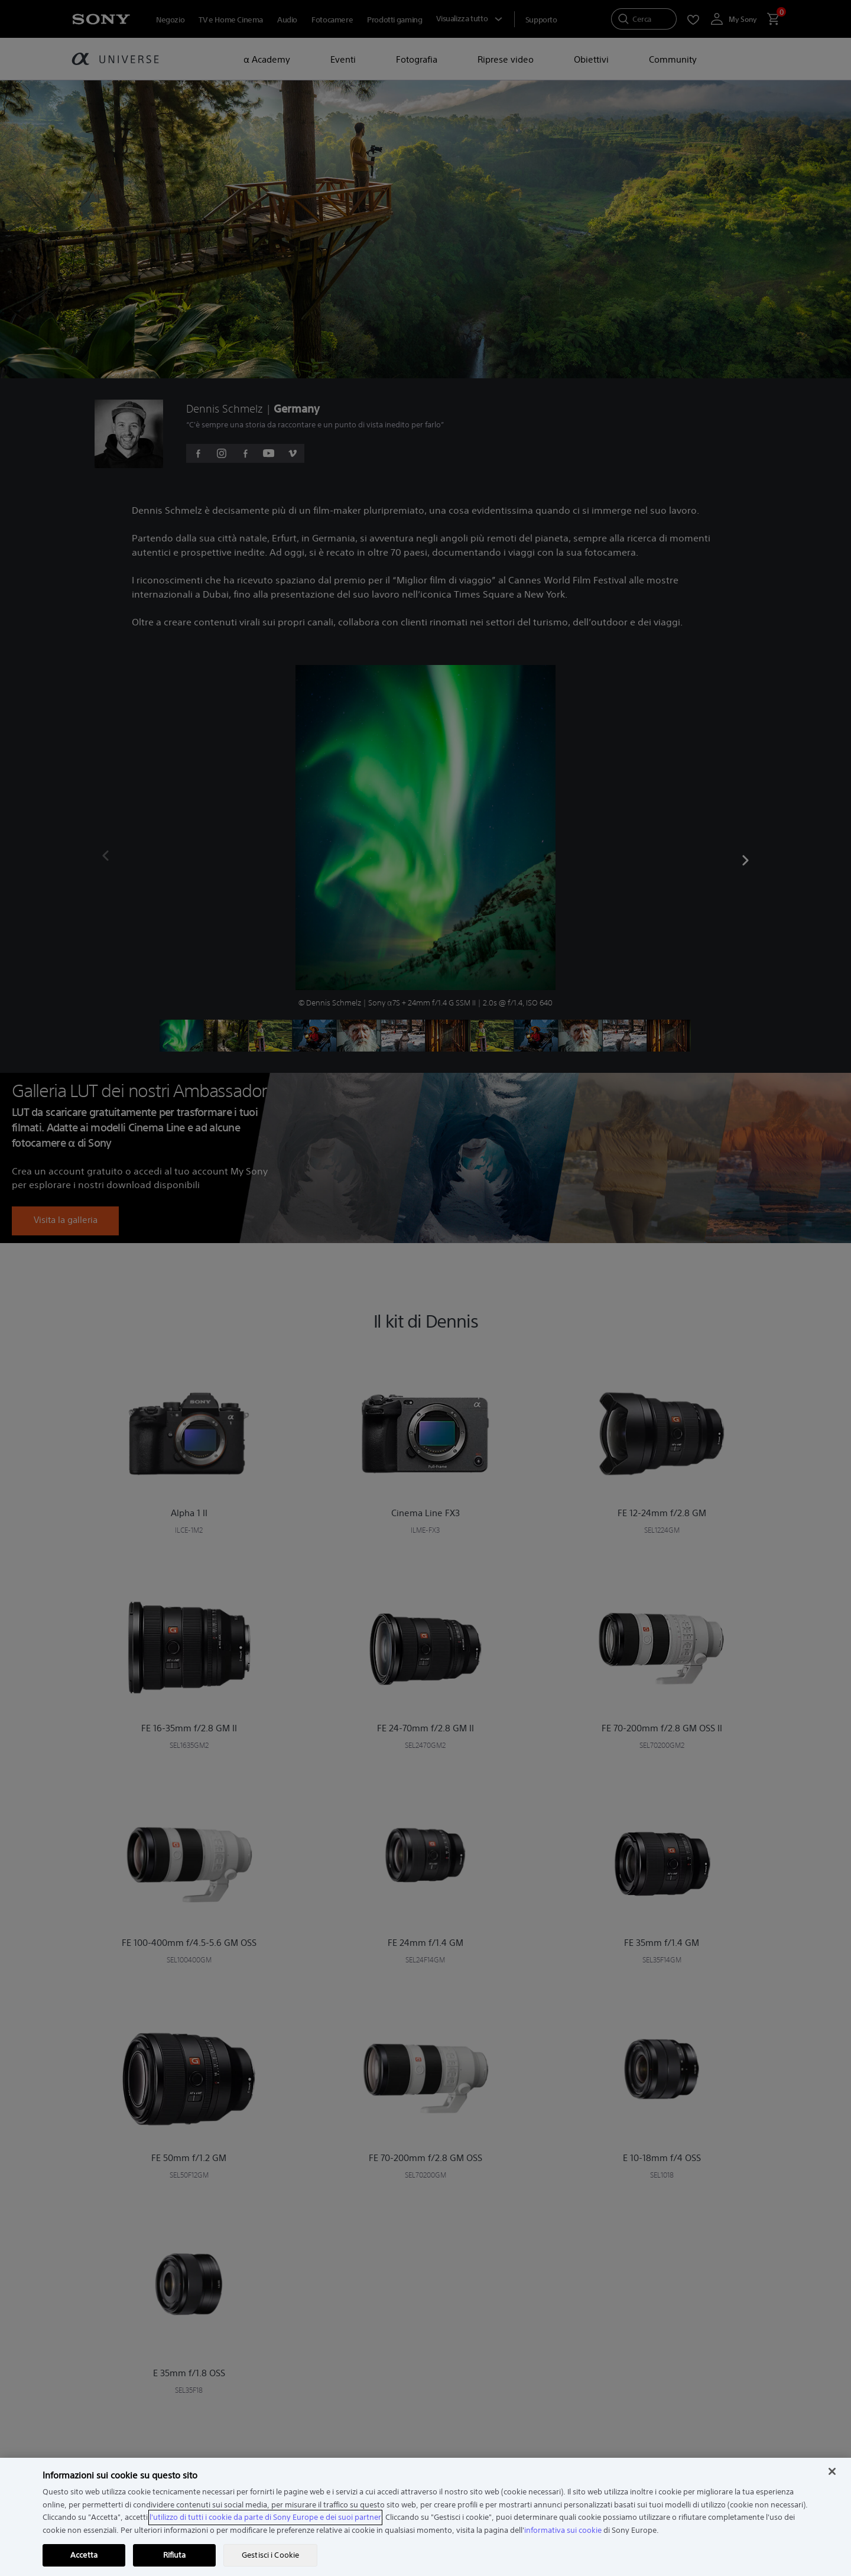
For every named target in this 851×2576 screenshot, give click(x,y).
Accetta (84, 2555)
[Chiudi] (832, 2471)
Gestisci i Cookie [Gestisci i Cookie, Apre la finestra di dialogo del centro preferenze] (270, 2555)
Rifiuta (174, 2555)
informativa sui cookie (563, 2530)
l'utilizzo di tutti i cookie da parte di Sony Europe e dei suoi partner (265, 2517)
